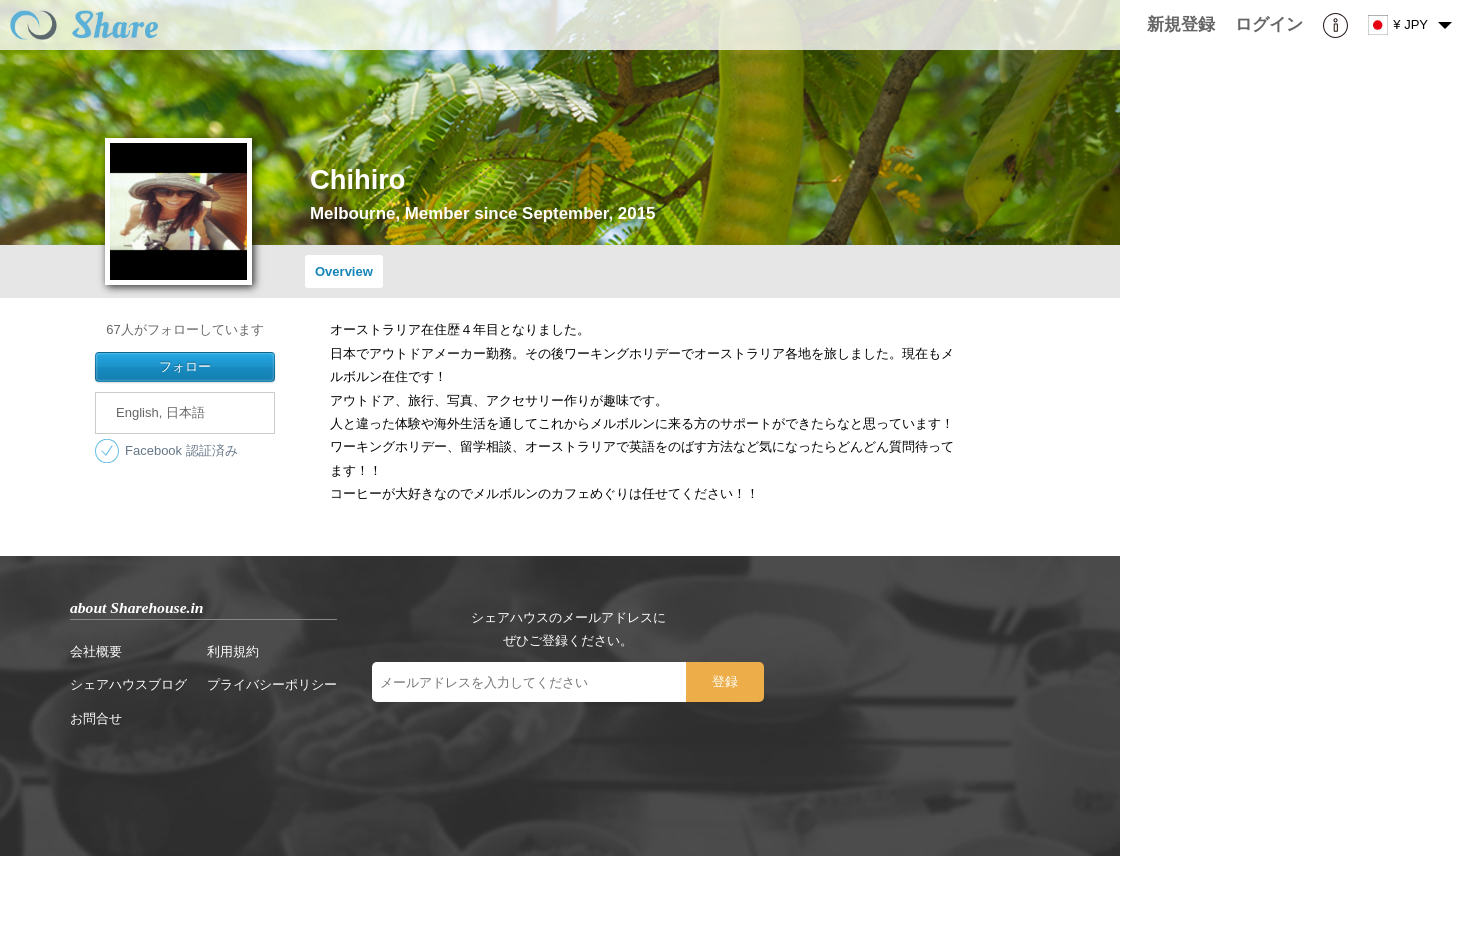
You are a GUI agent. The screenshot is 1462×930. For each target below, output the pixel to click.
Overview (344, 271)
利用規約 (233, 651)
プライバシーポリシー (272, 684)
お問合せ (96, 718)
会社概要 (96, 651)
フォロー (185, 366)
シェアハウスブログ (128, 684)
